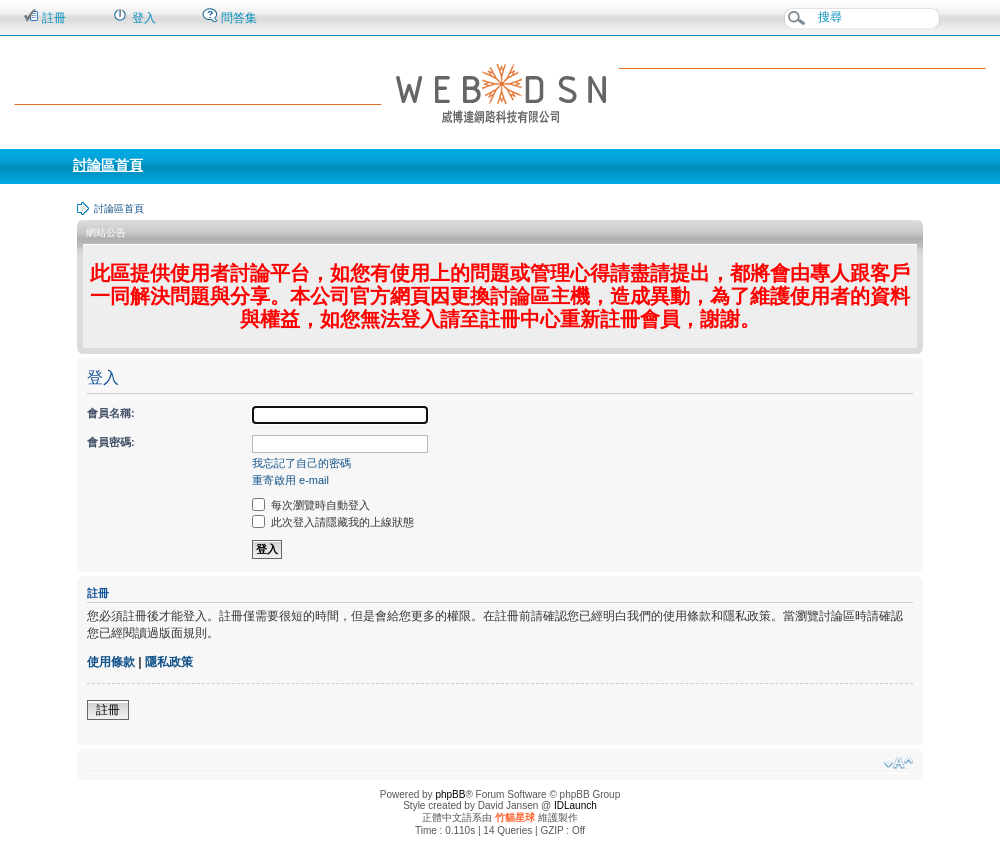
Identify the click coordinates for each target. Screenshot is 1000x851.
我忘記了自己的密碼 (301, 463)
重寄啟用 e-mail (290, 480)
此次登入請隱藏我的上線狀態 (333, 522)
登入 (133, 16)
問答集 (229, 16)
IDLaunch (575, 805)
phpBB (450, 794)
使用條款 (111, 662)
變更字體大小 (898, 763)
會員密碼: (111, 442)
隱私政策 (169, 662)
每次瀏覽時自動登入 (311, 505)
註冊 (44, 16)
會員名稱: (111, 413)
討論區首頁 (108, 165)
